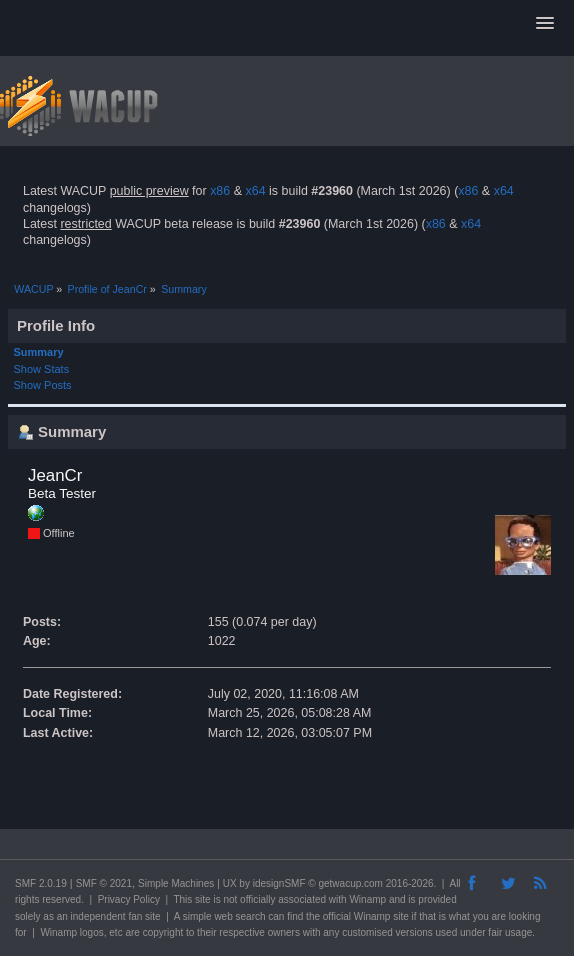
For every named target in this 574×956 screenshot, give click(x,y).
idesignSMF (279, 883)
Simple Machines (176, 883)
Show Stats (42, 369)
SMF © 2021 (104, 883)
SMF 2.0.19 (41, 883)
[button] (545, 24)
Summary (39, 352)
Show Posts (43, 385)
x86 (220, 191)
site (203, 899)
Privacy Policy (129, 899)
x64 (255, 191)
